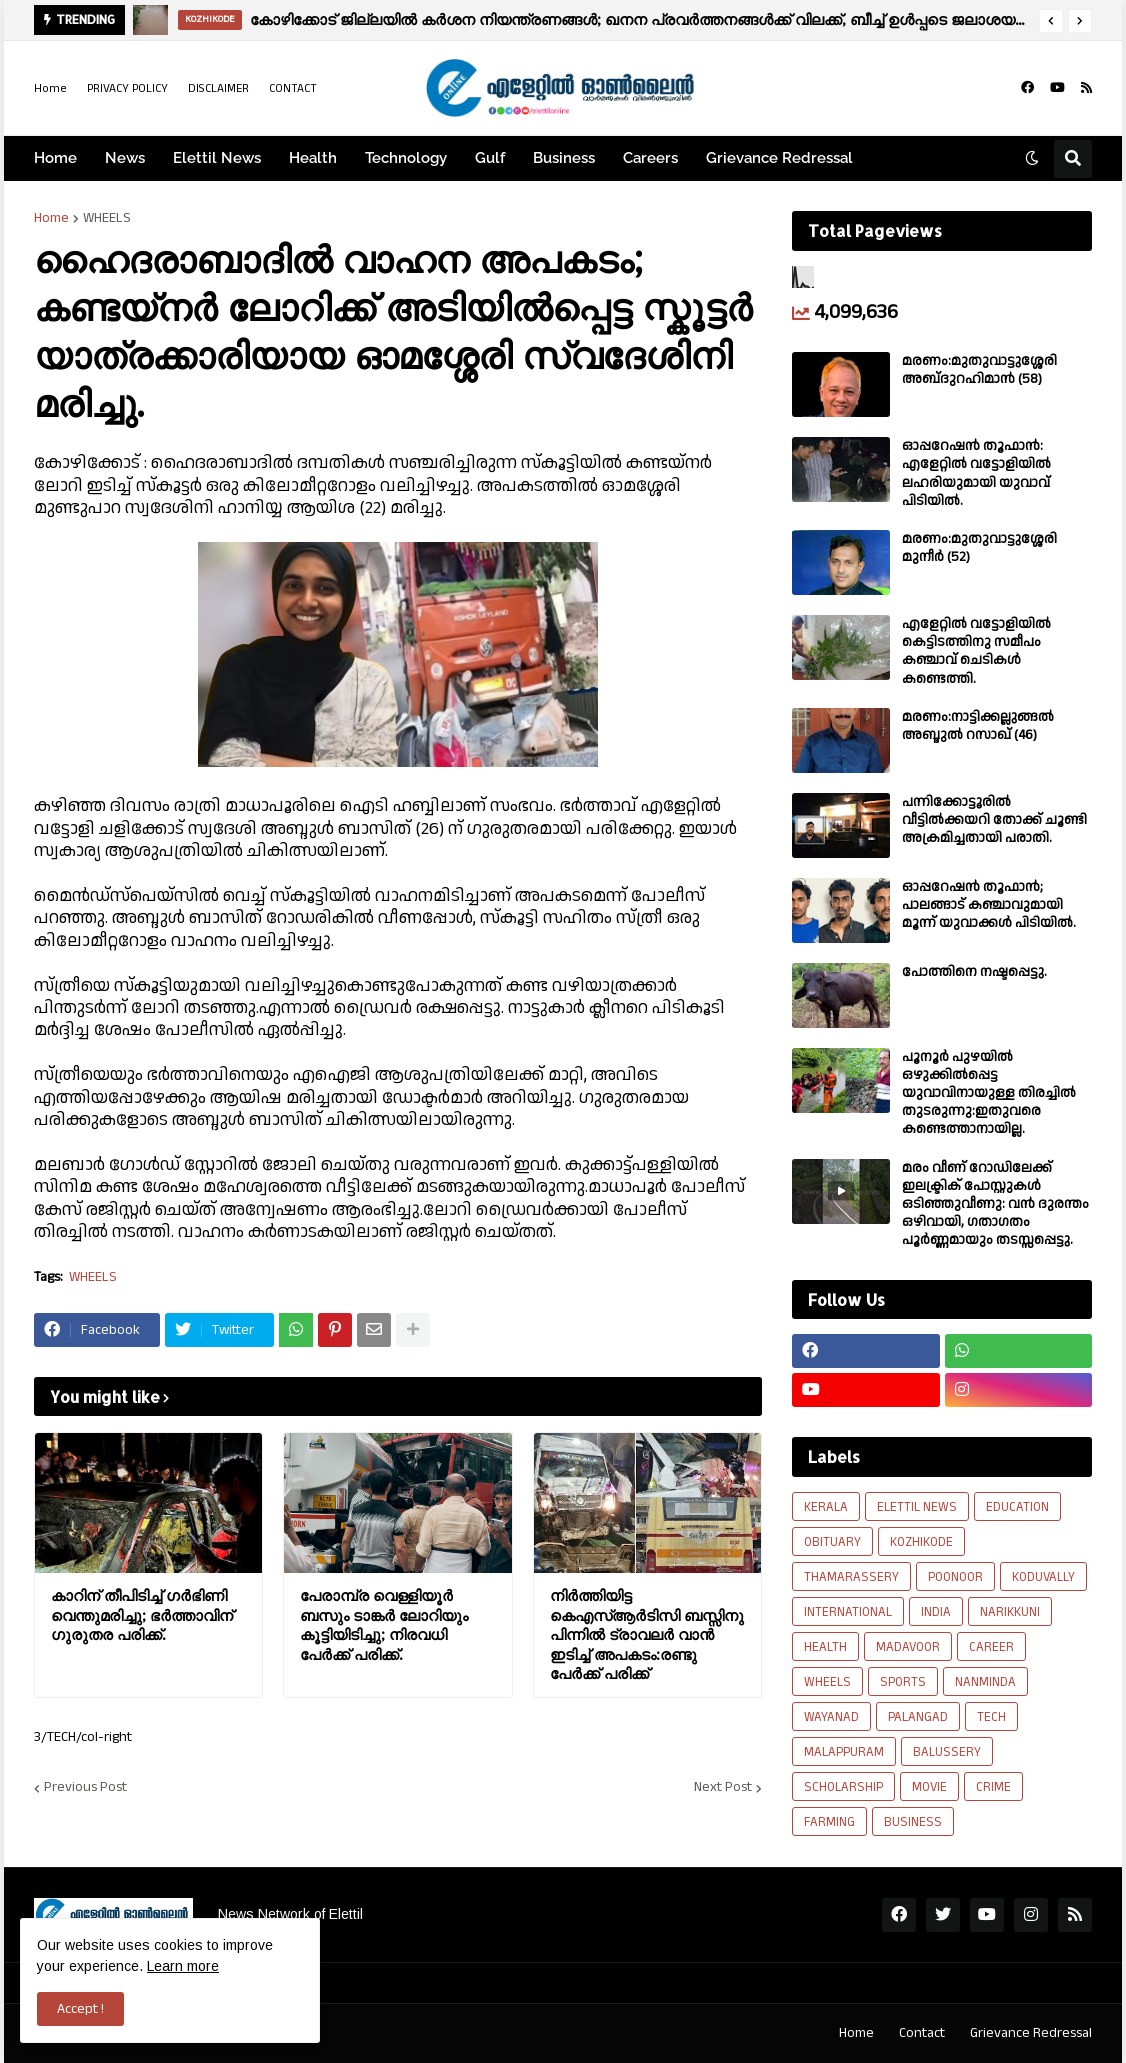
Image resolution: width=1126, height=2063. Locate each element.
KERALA (826, 1507)
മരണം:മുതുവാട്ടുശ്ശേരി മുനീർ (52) (979, 548)
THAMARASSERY (851, 1577)
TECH (991, 1717)
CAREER (991, 1647)
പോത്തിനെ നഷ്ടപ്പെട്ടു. (974, 972)
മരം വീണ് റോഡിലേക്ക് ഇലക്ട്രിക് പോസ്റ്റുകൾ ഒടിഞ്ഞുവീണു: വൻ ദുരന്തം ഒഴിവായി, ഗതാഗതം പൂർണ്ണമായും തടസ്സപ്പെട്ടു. (995, 1204)
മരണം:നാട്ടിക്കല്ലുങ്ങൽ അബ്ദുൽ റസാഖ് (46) (978, 726)
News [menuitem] (125, 158)
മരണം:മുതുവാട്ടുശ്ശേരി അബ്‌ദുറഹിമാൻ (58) (979, 370)
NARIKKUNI (1010, 1612)
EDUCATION (1017, 1507)
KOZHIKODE (921, 1542)
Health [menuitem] (313, 158)
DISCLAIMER (218, 88)
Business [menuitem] (564, 158)
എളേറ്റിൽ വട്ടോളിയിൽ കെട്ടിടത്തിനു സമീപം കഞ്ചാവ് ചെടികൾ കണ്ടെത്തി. (976, 651)
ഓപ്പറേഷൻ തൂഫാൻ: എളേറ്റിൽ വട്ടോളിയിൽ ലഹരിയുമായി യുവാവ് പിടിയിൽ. (976, 473)
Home (50, 88)
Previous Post (85, 1788)
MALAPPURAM (844, 1752)
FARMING (829, 1822)
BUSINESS (913, 1822)
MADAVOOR (908, 1647)
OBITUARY (832, 1542)
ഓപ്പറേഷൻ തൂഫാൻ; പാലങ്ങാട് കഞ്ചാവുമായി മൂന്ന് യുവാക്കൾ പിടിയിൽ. (989, 905)
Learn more (183, 1966)
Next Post (723, 1788)
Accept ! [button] (80, 2009)
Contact (922, 2033)
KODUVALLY (1043, 1577)
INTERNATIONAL (848, 1612)
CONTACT (293, 88)
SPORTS (903, 1682)
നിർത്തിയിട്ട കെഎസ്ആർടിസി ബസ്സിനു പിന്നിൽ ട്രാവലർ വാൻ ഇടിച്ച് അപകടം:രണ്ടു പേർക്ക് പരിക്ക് (647, 1634)
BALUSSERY (947, 1752)
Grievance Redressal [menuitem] (779, 158)
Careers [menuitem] (650, 158)
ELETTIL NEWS (917, 1507)
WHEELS (107, 218)
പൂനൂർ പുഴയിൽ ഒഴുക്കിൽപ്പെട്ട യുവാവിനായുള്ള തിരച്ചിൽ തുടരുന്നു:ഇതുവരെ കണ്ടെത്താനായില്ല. (989, 1093)
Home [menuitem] (55, 158)
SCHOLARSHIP (843, 1787)
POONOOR (955, 1577)
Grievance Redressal (1031, 2033)
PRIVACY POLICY (127, 88)
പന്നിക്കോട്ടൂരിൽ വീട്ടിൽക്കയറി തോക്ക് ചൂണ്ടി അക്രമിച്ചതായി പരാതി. (994, 820)
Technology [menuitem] (406, 158)
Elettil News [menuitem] (217, 158)
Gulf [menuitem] (490, 158)
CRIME (993, 1787)
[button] (1051, 21)
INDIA (936, 1612)
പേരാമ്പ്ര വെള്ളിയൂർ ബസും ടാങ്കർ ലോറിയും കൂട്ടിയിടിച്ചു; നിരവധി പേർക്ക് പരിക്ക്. (384, 1625)
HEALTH (825, 1647)
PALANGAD (918, 1717)
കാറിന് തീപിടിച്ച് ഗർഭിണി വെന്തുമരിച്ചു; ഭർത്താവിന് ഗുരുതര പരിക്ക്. (142, 1615)
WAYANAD (831, 1717)
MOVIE (929, 1787)
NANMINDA (985, 1682)
